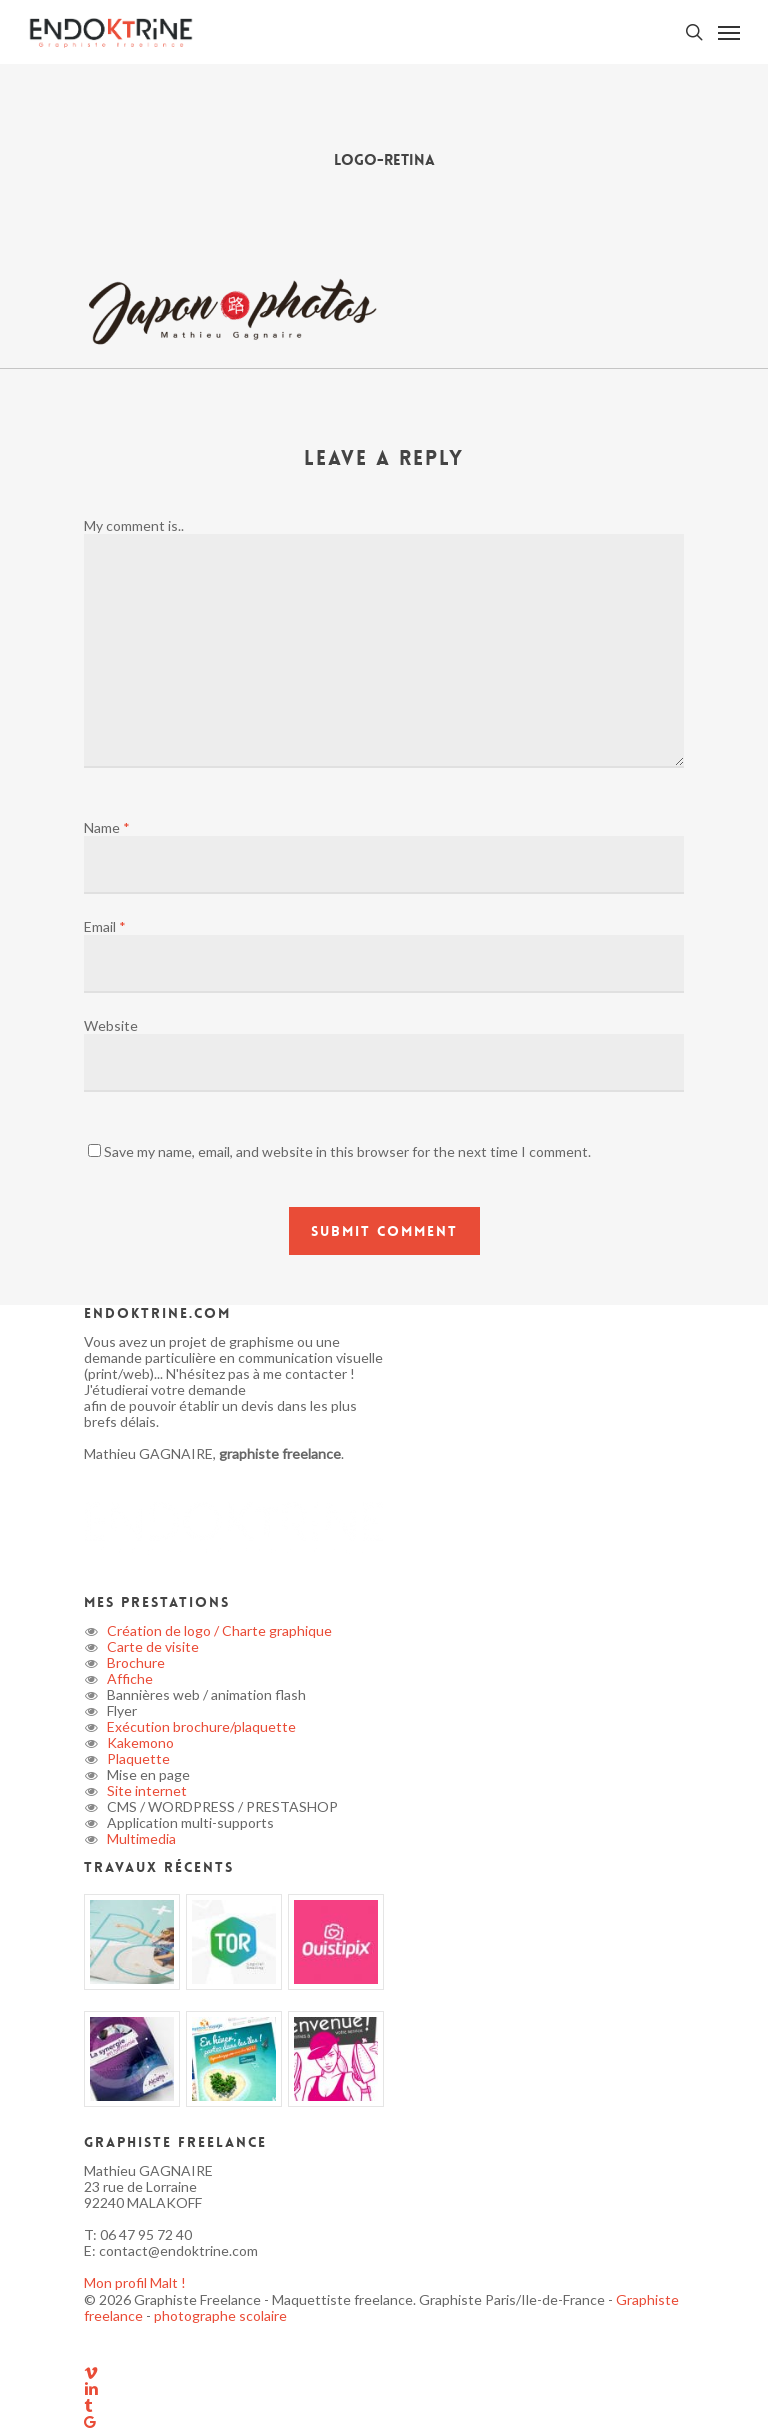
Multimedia (140, 1838)
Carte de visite (151, 1646)
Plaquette (137, 1758)
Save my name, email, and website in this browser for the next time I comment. (347, 1151)
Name (107, 827)
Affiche (128, 1678)
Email (105, 926)
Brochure (134, 1662)
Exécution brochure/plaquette (200, 1726)
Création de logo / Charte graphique (218, 1630)
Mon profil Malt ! (135, 2282)
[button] (729, 32)
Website (111, 1025)
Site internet (145, 1790)
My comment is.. (134, 525)
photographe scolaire (220, 2315)
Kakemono (139, 1742)
